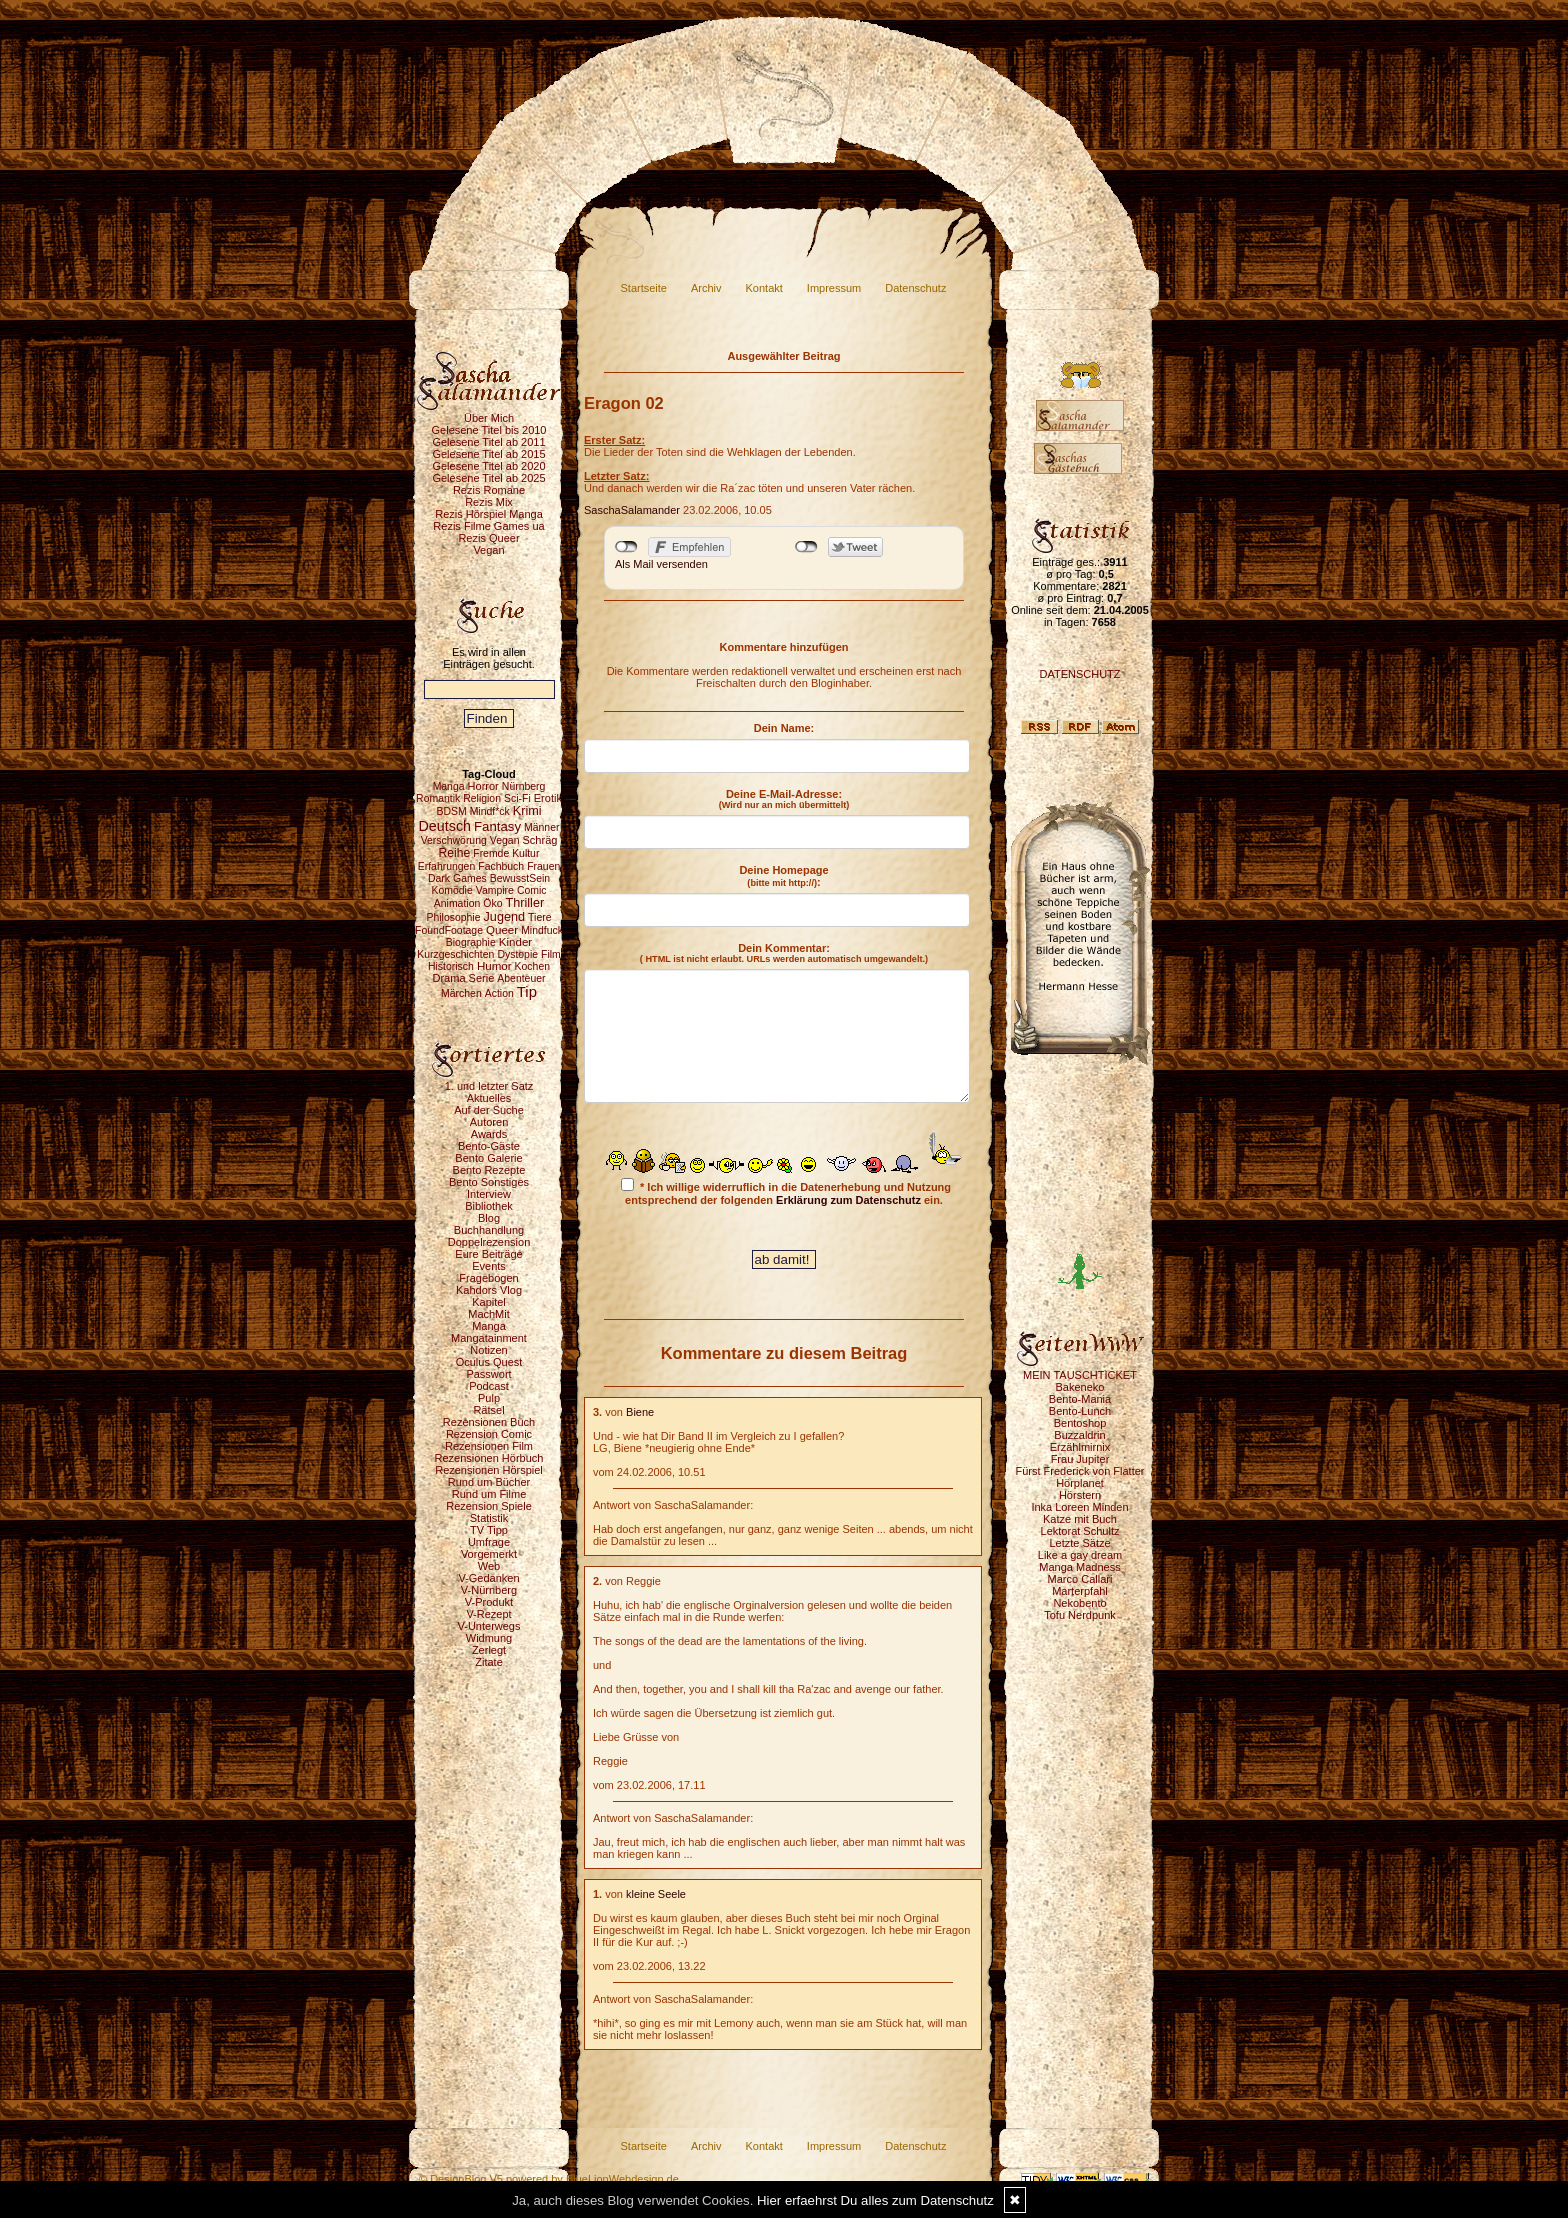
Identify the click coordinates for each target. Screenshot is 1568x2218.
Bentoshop (1080, 1423)
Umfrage (489, 1542)
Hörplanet (1080, 1483)
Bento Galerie (488, 1158)
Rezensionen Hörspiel (489, 1470)
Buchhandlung (489, 1230)
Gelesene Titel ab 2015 (488, 454)
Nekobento (1079, 1603)
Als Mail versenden (661, 564)
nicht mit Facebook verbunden (626, 547)
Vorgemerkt (489, 1554)
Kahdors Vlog (489, 1290)
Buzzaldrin (1079, 1435)
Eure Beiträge (488, 1254)
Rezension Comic (489, 1434)
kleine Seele (656, 1894)
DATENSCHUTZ (1079, 674)
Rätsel (488, 1410)
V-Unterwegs (489, 1626)
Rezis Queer (488, 538)
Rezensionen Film (489, 1446)
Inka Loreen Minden (1079, 1507)
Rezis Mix (489, 502)
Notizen (488, 1350)
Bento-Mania (1080, 1399)
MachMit (489, 1314)
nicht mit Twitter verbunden (806, 547)
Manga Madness (1079, 1567)
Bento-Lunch (1080, 1411)
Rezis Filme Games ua (488, 526)
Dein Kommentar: (784, 953)
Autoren (489, 1122)
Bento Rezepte (489, 1170)
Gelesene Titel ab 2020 (488, 466)
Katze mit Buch (1080, 1519)
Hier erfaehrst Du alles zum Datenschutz (875, 2200)
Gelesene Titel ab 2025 (488, 478)
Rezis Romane (489, 490)
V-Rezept (488, 1614)
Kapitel (489, 1302)
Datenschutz (915, 288)
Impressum (834, 288)
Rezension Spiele (489, 1506)
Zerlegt (489, 1650)
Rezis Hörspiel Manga (489, 514)
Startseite (644, 288)
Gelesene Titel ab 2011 (488, 442)
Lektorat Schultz (1080, 1531)
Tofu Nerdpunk (1080, 1615)
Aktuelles (489, 1098)
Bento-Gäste (489, 1146)
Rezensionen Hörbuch (489, 1458)
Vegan (488, 550)
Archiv (706, 288)
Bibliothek (489, 1206)
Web (489, 1566)
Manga (489, 1326)
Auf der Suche (489, 1110)
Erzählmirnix (1080, 1447)
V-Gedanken (488, 1578)
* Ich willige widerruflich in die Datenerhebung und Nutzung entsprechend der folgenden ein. (786, 1192)
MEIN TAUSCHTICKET (1080, 1375)
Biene (640, 1412)
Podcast (489, 1386)
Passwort (488, 1374)
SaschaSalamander (632, 510)
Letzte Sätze (1079, 1543)
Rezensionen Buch (489, 1422)
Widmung (489, 1638)
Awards (489, 1134)
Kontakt (764, 288)
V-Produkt (489, 1602)
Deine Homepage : (783, 876)
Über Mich (489, 418)
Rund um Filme (489, 1494)
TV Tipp (489, 1530)
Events (489, 1266)
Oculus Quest (489, 1362)
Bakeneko (1080, 1387)
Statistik (489, 1518)
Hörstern (1080, 1495)
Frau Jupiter (1080, 1459)
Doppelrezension (489, 1242)
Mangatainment (489, 1338)
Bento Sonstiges (489, 1182)
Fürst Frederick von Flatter (1080, 1471)
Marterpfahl (1080, 1591)
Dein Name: (784, 728)
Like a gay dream (1080, 1555)
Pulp (489, 1398)
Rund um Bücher (489, 1482)
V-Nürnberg (489, 1590)
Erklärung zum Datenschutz (848, 1200)
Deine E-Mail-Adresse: (784, 799)
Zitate (489, 1662)
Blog (489, 1218)
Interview (489, 1194)
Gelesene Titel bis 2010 (489, 430)
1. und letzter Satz (489, 1086)
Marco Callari (1080, 1579)
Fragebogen (488, 1278)
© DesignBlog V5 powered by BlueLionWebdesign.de (549, 2179)
